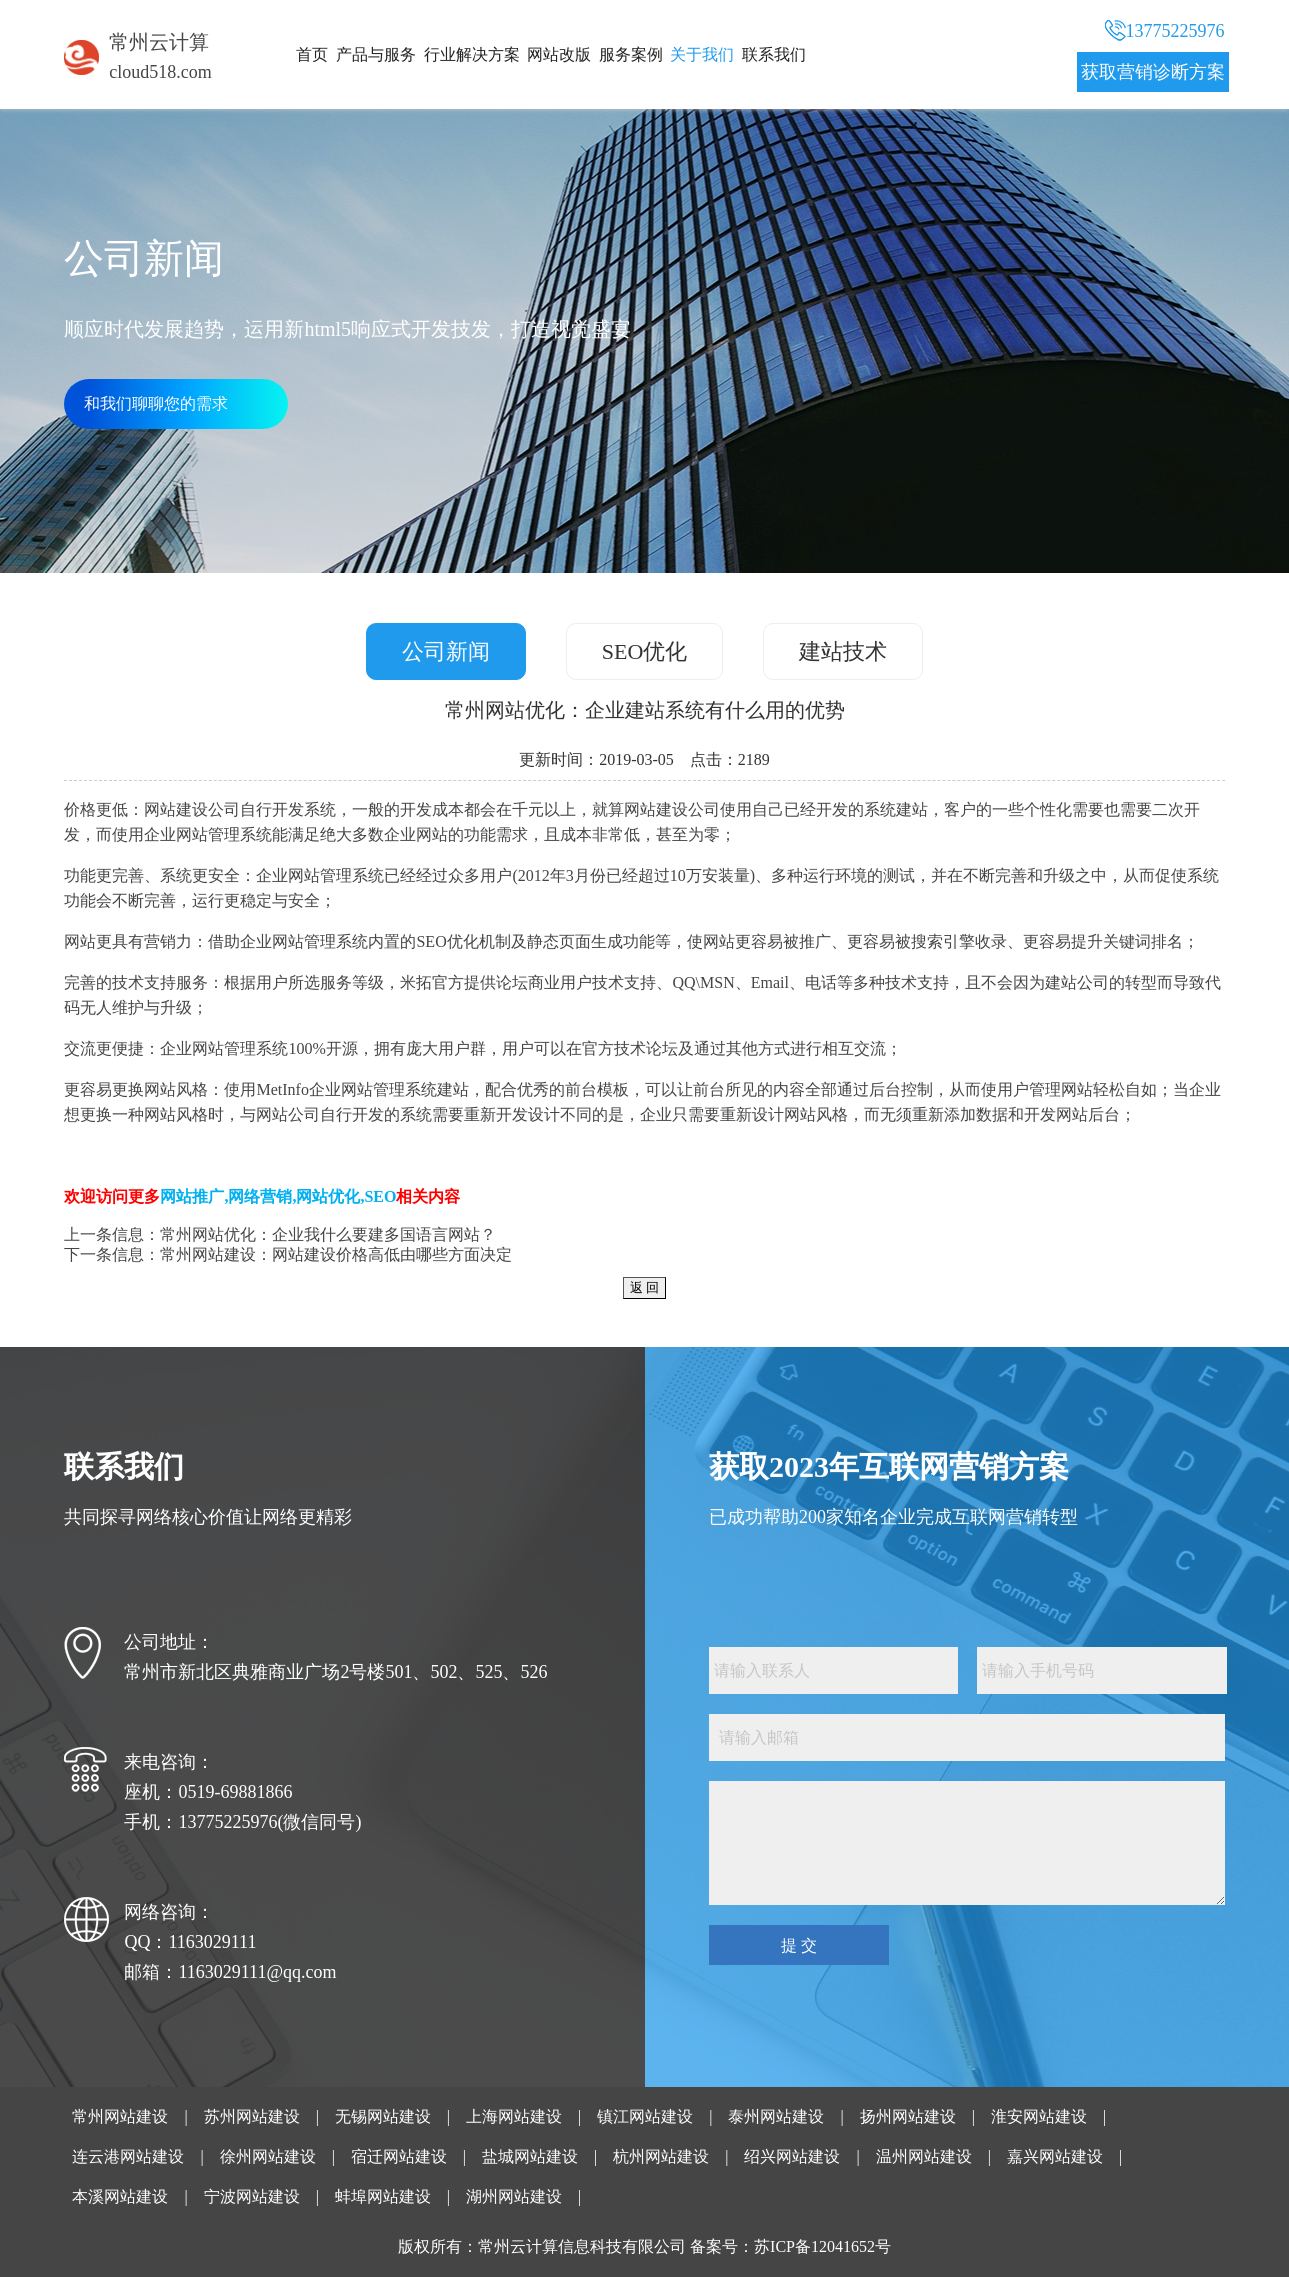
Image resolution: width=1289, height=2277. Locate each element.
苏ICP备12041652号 (822, 2246)
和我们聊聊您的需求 (156, 403)
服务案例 (631, 54)
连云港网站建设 (128, 2156)
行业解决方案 (472, 54)
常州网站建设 (120, 2116)
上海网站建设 (514, 2116)
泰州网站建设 (776, 2116)
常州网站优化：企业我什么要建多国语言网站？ (328, 1234)
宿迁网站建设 (399, 2156)
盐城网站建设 (530, 2156)
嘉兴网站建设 (1055, 2156)
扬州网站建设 (908, 2116)
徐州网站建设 (268, 2156)
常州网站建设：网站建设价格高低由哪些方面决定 (336, 1254)
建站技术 (843, 651)
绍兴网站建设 (792, 2156)
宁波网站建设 (252, 2196)
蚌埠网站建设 (383, 2196)
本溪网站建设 (120, 2196)
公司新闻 (446, 651)
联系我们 (774, 54)
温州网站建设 (924, 2156)
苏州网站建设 (252, 2116)
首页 (312, 54)
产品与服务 (376, 54)
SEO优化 (645, 651)
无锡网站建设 (383, 2116)
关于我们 (702, 54)
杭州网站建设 (661, 2156)
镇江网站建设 (645, 2116)
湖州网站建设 (514, 2196)
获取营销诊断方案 (1153, 72)
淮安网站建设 (1039, 2116)
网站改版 (559, 54)
